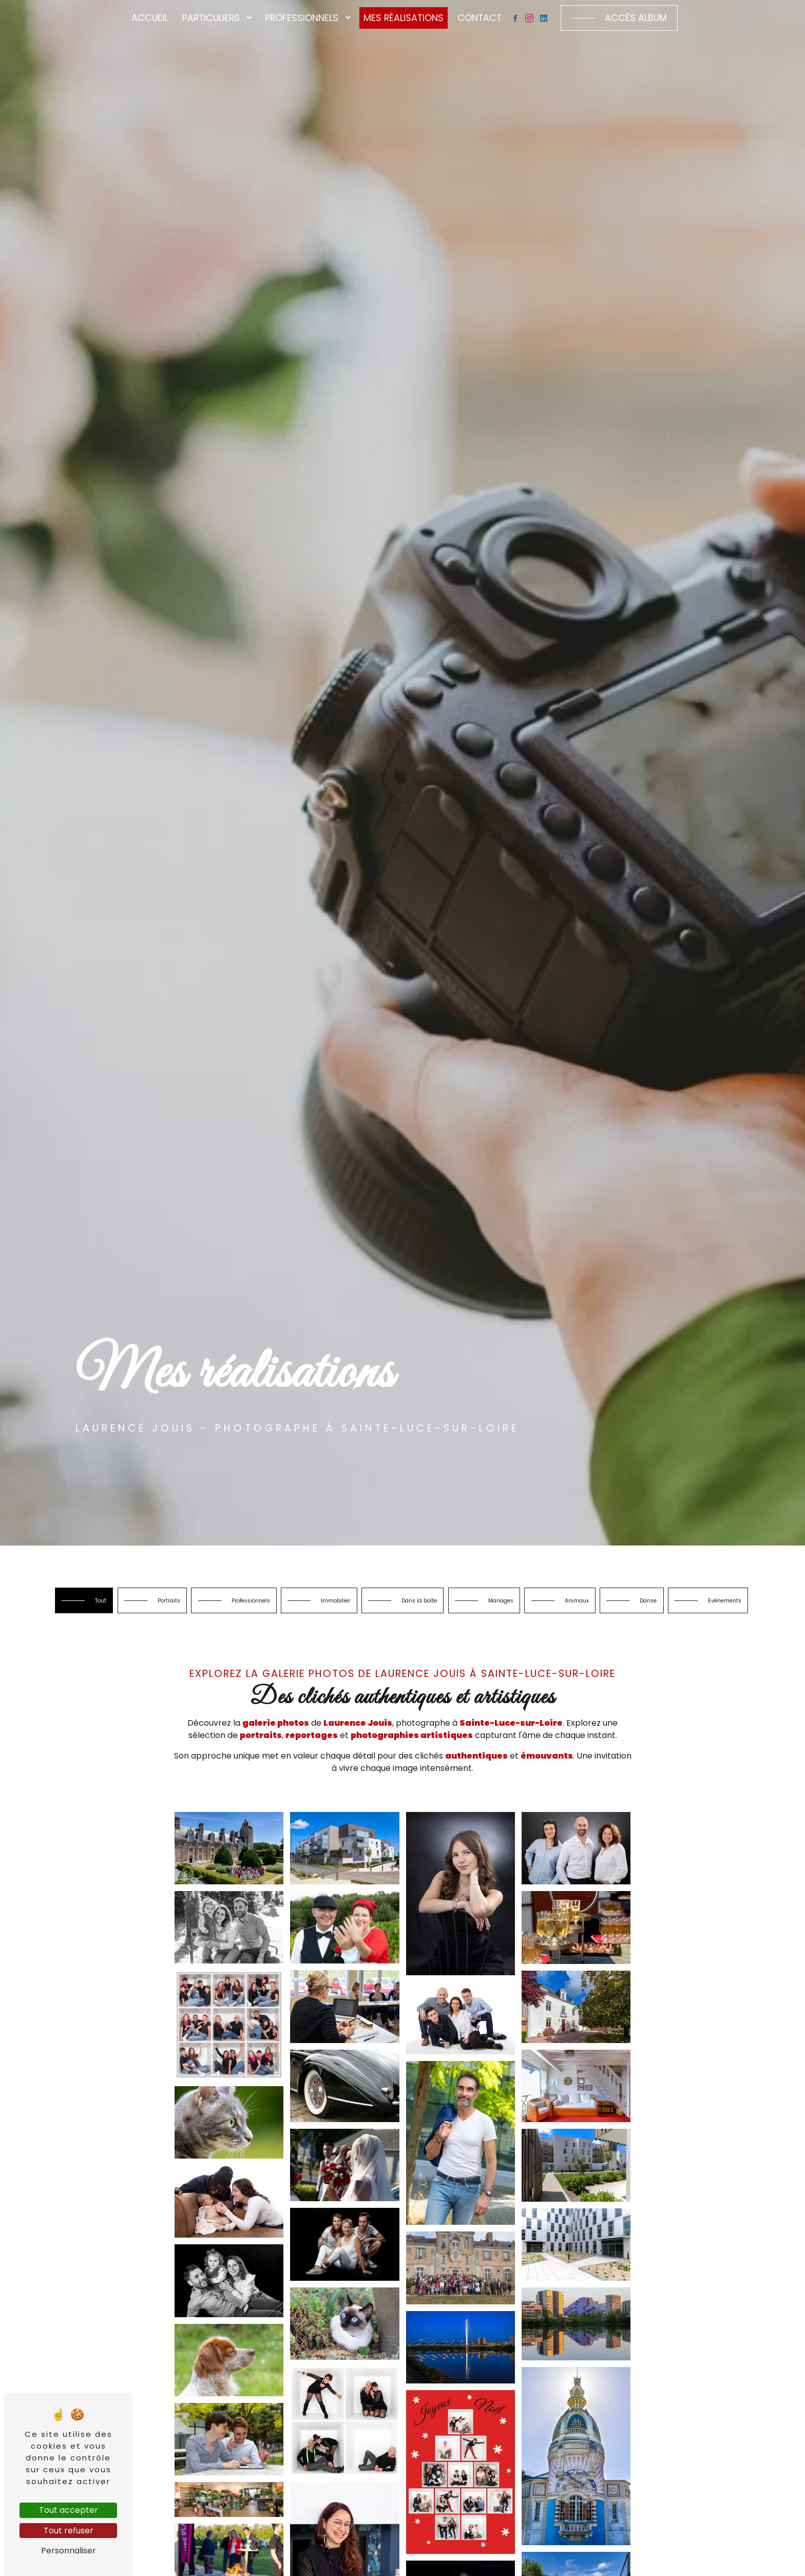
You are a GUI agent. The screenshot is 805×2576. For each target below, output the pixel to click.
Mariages (621, 1604)
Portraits (201, 1604)
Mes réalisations (403, 18)
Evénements (462, 1640)
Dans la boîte (518, 1604)
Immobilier (413, 1604)
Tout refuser (68, 2530)
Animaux (716, 1604)
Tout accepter (68, 2510)
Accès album (636, 18)
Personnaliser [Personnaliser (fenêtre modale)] (68, 2550)
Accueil (149, 18)
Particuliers (211, 18)
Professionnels (301, 18)
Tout (115, 1604)
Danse (366, 1640)
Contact (479, 18)
